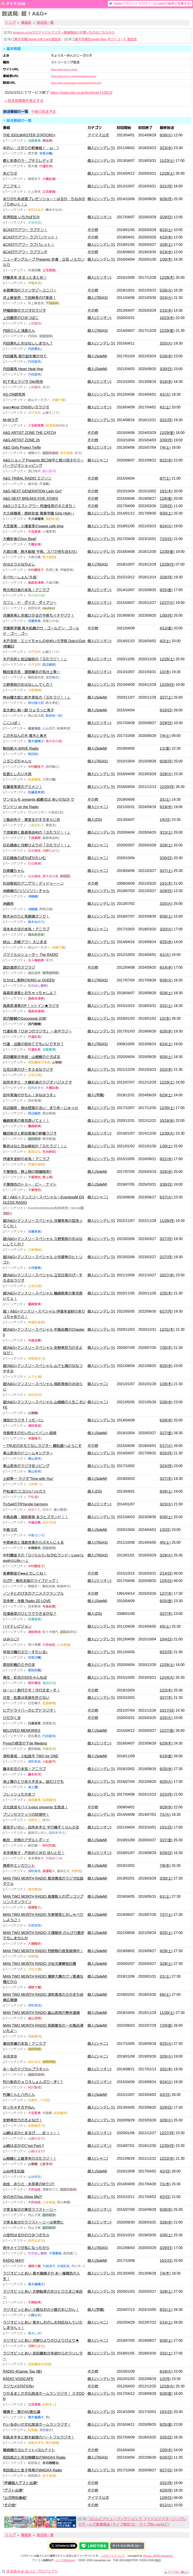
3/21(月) (166, 186)
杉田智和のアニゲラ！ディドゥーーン (33, 883)
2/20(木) (166, 2450)
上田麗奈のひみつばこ (21, 318)
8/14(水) (166, 967)
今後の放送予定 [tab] (43, 112)
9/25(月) (166, 1453)
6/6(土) (165, 1994)
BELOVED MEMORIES (21, 1730)
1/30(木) (166, 259)
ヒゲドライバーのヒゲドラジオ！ (30, 1710)
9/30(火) (166, 135)
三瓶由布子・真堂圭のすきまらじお (31, 820)
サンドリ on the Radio (20, 807)
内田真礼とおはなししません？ (28, 343)
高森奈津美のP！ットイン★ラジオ (31, 1006)
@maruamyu (165, 2555)
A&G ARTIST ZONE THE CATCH (29, 433)
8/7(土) (165, 478)
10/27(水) (167, 1275)
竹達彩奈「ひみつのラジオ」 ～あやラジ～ (37, 1031)
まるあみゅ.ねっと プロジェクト (32, 2571)
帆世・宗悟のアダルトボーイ (26, 1840)
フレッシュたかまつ (19, 1794)
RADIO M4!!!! (13, 2261)
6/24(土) (166, 1044)
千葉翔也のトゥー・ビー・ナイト (30, 1184)
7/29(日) (166, 506)
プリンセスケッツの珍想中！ (26, 1814)
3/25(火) (166, 343)
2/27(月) (166, 1257)
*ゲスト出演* (13, 2490)
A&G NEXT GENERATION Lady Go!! (32, 491)
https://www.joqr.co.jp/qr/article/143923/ (81, 92)
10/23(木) (167, 318)
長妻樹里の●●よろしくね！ (25, 1573)
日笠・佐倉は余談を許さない (26, 1698)
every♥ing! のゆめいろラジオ (26, 407)
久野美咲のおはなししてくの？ (28, 685)
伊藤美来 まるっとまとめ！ (25, 277)
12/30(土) (167, 1108)
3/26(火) (166, 2056)
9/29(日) (166, 1853)
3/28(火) (166, 774)
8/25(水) (166, 1366)
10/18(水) (167, 1121)
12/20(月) (167, 787)
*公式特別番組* (15, 2498)
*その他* (9, 2505)
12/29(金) (167, 331)
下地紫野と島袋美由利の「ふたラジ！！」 (37, 832)
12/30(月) (167, 2146)
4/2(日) (165, 2095)
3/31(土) (166, 1006)
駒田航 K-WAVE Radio (21, 748)
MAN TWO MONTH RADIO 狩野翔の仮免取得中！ (43, 1951)
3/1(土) (165, 799)
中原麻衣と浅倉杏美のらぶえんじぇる (33, 1542)
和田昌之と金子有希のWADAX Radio (32, 2470)
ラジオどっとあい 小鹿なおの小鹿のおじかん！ (41, 2310)
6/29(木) (166, 1743)
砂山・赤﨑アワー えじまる (25, 942)
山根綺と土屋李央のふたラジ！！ (30, 2158)
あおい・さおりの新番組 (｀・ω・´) (31, 148)
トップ (10, 22)
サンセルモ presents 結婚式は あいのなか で (38, 799)
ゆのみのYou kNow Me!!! (22, 2197)
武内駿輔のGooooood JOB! (25, 1018)
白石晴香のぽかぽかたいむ (24, 858)
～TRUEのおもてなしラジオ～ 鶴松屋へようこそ (42, 1446)
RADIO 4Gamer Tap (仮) (22, 2371)
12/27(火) (167, 603)
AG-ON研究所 (14, 394)
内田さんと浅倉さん (19, 331)
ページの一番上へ (176, 2572)
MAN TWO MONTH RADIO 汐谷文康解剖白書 (39, 1964)
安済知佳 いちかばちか (21, 217)
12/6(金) (166, 498)
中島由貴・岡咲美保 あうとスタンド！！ (35, 1517)
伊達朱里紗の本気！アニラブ (26, 1159)
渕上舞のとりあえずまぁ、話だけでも (33, 1782)
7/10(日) (166, 539)
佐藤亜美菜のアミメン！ (22, 787)
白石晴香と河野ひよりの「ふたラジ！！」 (37, 845)
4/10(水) (166, 237)
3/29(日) (166, 217)
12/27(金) (167, 1730)
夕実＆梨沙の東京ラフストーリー (30, 2209)
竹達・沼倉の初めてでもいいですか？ (33, 1044)
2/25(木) (166, 1293)
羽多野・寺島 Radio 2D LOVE (27, 1601)
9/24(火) (166, 526)
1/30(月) (166, 615)
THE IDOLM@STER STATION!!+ (29, 135)
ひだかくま (12, 1718)
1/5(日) (165, 820)
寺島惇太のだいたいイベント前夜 (30, 1433)
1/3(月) (165, 2379)
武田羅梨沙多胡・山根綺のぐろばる (31, 1057)
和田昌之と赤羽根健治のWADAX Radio (34, 2457)
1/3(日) (165, 1530)
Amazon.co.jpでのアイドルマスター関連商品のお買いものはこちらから (64, 32)
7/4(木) (165, 2273)
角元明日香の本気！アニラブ (26, 590)
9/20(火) (166, 1782)
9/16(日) (166, 710)
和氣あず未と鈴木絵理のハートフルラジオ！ (38, 2437)
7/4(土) (165, 447)
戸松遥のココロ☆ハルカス (24, 1491)
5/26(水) (166, 356)
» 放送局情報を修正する (24, 101)
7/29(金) (166, 2025)
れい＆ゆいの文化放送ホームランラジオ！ (37, 2424)
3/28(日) (166, 891)
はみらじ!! (11, 1639)
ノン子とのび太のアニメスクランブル (33, 1593)
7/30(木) (166, 1348)
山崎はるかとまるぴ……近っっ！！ (31, 2133)
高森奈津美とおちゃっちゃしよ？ (30, 993)
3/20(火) (166, 929)
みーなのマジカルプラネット (26, 2069)
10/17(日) (167, 1710)
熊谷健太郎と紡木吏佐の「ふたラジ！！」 (37, 697)
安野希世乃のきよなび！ (22, 2120)
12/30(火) (167, 1133)
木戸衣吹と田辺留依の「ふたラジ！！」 (35, 659)
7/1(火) (165, 1814)
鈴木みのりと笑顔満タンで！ (26, 916)
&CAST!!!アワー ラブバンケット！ (30, 237)
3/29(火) (166, 1555)
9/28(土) (166, 993)
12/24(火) (167, 1677)
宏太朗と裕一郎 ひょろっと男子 (28, 710)
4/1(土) (165, 407)
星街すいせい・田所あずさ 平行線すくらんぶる (41, 1827)
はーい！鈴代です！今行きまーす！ (31, 1690)
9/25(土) (166, 1933)
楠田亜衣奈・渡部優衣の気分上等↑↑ (31, 672)
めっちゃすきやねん (19, 2107)
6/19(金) (166, 1756)
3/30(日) (166, 369)
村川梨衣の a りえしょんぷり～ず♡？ (33, 2082)
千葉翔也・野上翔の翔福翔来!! (27, 1172)
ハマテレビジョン (17, 1626)
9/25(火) (166, 2044)
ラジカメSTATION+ (18, 2386)
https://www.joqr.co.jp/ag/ (64, 69)
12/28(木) (167, 277)
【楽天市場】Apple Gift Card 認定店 (37, 39)
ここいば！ (12, 723)
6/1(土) (165, 1896)
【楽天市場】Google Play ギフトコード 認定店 (105, 39)
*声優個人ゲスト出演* (20, 2483)
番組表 (26, 22)
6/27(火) (166, 1197)
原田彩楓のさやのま (19, 1665)
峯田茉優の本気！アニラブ (24, 2044)
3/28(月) (166, 577)
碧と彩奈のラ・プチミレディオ (28, 161)
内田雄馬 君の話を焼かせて (25, 356)
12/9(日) (166, 2498)
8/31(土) (166, 2310)
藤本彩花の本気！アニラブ (24, 1769)
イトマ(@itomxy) (65, 2560)
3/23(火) (166, 1504)
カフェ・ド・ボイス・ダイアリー (30, 603)
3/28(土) (166, 245)
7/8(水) (165, 1866)
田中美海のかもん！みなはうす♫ (29, 1095)
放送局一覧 (45, 22)
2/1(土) (165, 1976)
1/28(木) (166, 1384)
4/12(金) (166, 628)
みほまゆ (10, 2056)
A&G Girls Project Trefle (22, 447)
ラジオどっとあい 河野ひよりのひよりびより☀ (41, 2340)
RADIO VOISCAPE (18, 2379)
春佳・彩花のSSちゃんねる (25, 1677)
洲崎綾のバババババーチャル (26, 891)
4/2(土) (165, 641)
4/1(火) (165, 394)
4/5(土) (165, 1542)
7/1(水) (165, 2184)
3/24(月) (166, 1466)
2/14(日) (166, 1573)
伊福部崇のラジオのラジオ (24, 310)
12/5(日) (166, 1581)
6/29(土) (166, 1095)
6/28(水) (166, 1420)
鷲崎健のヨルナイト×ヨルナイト (29, 2450)
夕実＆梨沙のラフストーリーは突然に (33, 2222)
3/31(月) (166, 2483)
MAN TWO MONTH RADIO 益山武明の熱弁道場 (41, 2013)
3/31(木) (166, 2069)
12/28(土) (167, 173)
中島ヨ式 (10, 1530)
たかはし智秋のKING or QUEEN (29, 980)
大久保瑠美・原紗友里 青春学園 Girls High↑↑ (38, 513)
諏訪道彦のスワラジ (19, 967)
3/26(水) (166, 1172)
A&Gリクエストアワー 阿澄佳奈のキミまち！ (39, 506)
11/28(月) (167, 1221)
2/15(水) (166, 310)
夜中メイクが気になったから (26, 2248)
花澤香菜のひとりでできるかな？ (30, 1614)
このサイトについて (113, 2555)
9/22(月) (166, 1652)
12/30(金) (167, 552)
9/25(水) (166, 942)
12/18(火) (167, 2386)
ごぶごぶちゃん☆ (17, 761)
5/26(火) (166, 290)
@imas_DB (150, 2555)
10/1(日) (166, 1827)
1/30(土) (166, 1146)
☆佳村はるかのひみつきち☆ (26, 2235)
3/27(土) (166, 697)
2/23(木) (166, 1690)
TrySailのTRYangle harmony (25, 1504)
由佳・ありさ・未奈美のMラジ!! (28, 2184)
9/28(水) (166, 1807)
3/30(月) (166, 440)
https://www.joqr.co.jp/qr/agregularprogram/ (73, 76)
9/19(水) (166, 252)
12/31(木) (167, 1329)
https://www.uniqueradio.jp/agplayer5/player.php (76, 83)
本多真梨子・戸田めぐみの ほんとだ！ (34, 1853)
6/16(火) (166, 2371)
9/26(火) (166, 980)
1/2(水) (165, 672)
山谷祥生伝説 (13, 2171)
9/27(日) (166, 2470)
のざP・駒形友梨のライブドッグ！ (31, 1581)
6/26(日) (166, 2457)
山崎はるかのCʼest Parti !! (23, 2146)
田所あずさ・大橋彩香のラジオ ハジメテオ (37, 1082)
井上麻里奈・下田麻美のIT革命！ (29, 298)
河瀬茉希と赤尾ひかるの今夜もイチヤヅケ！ (38, 615)
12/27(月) (167, 2133)
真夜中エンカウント (19, 1866)
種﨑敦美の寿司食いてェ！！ (26, 1121)
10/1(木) (166, 491)
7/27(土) (166, 1915)
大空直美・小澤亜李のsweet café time (33, 526)
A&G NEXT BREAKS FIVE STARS (30, 498)
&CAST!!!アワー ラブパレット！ (29, 245)
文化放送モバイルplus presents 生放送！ (35, 1807)
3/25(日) (166, 2437)
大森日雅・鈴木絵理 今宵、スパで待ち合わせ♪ (40, 552)
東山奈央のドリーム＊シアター (28, 1453)
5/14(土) (166, 2322)
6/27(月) (166, 1311)
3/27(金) (166, 1433)
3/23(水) (166, 148)
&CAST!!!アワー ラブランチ (25, 252)
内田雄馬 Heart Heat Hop (23, 369)
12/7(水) (166, 1593)
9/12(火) (166, 2505)
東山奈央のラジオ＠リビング (26, 1466)
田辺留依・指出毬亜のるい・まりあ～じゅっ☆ (40, 1108)
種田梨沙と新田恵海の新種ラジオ (30, 1133)
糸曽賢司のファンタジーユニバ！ (30, 290)
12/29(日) (167, 564)
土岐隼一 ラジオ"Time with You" (28, 1479)
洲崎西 (8, 904)
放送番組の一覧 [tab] (15, 112)
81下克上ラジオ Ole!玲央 (23, 382)
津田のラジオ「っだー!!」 (23, 1420)
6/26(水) (166, 1031)
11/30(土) (167, 2013)
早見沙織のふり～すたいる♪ (25, 1652)
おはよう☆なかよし (19, 564)
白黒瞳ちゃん (13, 871)
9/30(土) (166, 513)
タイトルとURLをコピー (127, 2545)
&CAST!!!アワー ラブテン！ (25, 230)
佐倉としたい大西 (17, 774)
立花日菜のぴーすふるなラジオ (28, 1069)
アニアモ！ (12, 186)
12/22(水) (167, 2158)
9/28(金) (166, 2394)
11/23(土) (167, 161)
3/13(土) (166, 832)
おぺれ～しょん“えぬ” (20, 577)
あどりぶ (10, 173)
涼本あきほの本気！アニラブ (26, 929)
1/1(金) (165, 748)
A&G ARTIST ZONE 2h (21, 440)
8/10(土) (166, 230)
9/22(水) (166, 460)
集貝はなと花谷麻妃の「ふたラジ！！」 (35, 1146)
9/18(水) (166, 382)
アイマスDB (15, 4)
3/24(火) (166, 298)
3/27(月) (166, 1239)
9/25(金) (166, 590)
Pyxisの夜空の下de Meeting (25, 1743)
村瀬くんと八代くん (19, 2095)
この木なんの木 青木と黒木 (25, 736)
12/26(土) (167, 659)
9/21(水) (166, 1159)
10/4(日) (166, 1639)
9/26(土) (166, 1057)
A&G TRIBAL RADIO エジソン (27, 478)
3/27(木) (166, 1479)
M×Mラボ (10, 420)
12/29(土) (167, 1082)
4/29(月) (166, 2490)
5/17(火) (166, 1446)
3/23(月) (166, 1794)
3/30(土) (166, 1878)
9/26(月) (166, 199)
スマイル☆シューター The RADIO (30, 955)
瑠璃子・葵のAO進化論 (21, 2412)
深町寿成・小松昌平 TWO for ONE (30, 1756)
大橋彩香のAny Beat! (19, 539)
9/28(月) (166, 761)
